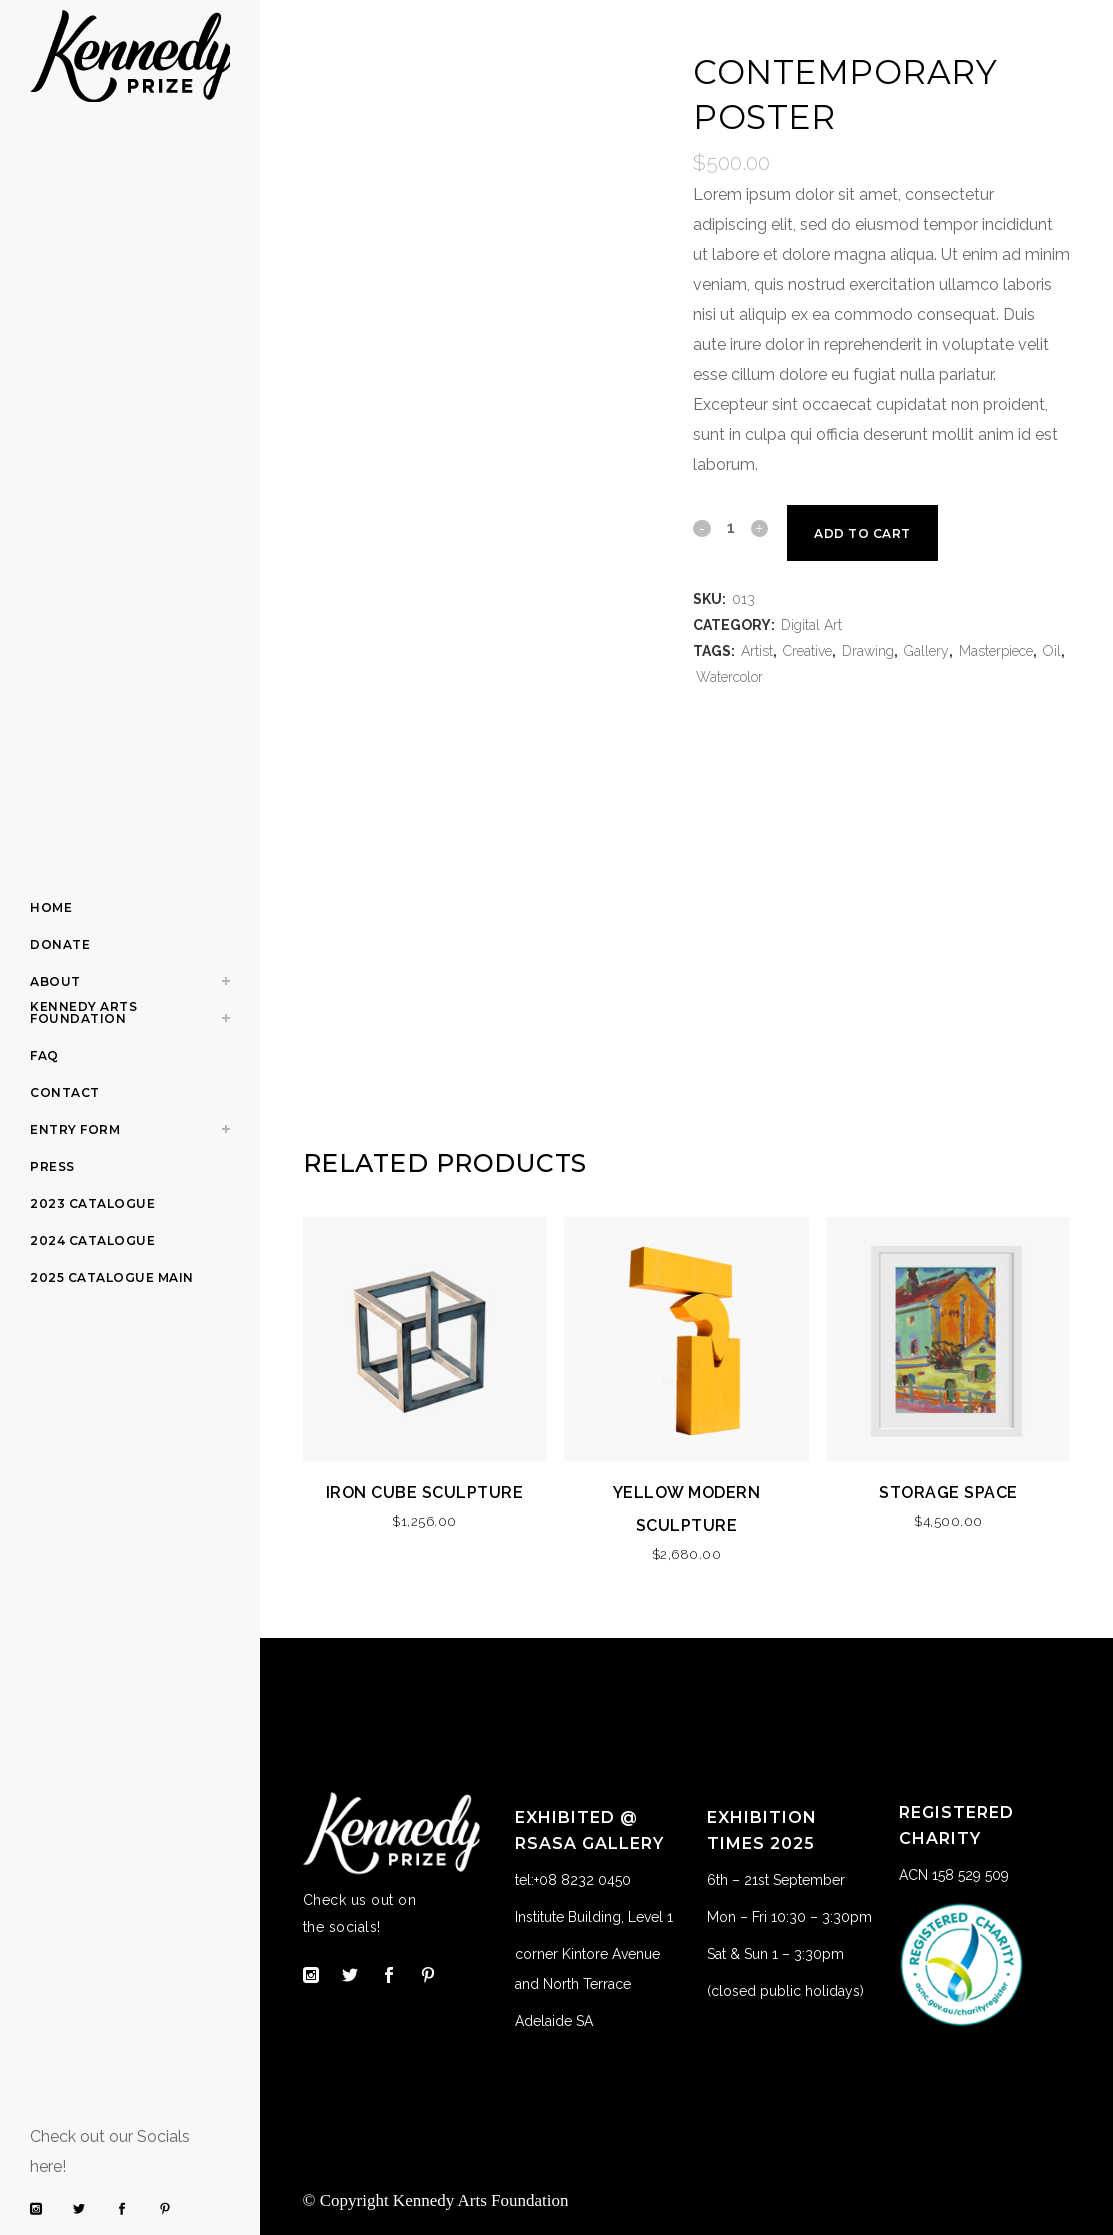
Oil (1052, 651)
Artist (757, 651)
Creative (807, 651)
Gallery (926, 651)
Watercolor (729, 677)
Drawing (868, 651)
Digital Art (811, 625)
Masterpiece (996, 651)
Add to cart (864, 533)
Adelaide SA (554, 2021)
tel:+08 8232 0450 (573, 1880)
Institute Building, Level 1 (594, 1917)
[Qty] (730, 527)
